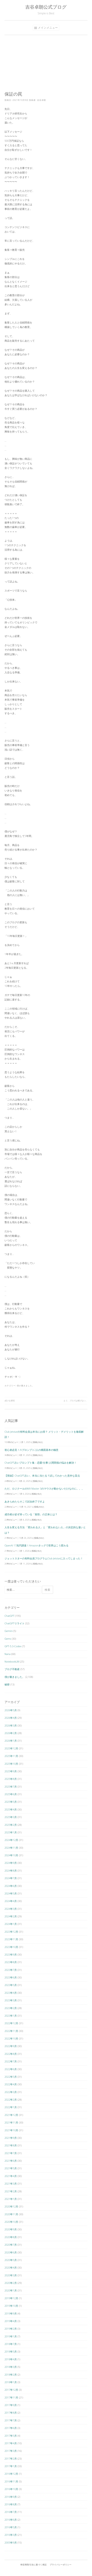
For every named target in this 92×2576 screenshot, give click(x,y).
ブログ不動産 (12, 1669)
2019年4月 (11, 2321)
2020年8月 (11, 2237)
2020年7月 (11, 2244)
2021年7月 (11, 2153)
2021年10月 (11, 2130)
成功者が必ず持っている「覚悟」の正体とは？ (31, 1514)
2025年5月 (11, 1801)
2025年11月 (11, 1756)
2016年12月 (11, 2473)
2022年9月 (11, 2046)
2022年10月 (11, 2038)
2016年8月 (11, 2504)
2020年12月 (11, 2206)
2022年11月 (11, 2031)
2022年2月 (11, 2099)
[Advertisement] (46, 63)
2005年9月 (11, 2542)
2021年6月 (11, 2160)
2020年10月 (11, 2221)
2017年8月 (11, 2412)
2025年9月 (11, 1771)
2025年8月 (11, 1778)
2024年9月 (11, 1862)
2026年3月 (11, 1725)
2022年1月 (11, 2107)
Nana (8, 1654)
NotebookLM (12, 1661)
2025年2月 (11, 1824)
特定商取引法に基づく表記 (33, 2564)
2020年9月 (11, 2229)
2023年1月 (11, 2015)
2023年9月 (11, 1954)
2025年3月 (11, 1817)
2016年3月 (11, 2534)
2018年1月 (11, 2382)
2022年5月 (11, 2076)
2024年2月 (11, 1916)
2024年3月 (11, 1908)
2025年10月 (11, 1763)
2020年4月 (11, 2267)
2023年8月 (11, 1962)
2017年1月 (11, 2466)
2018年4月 (11, 2359)
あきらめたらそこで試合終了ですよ (25, 1501)
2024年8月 (11, 1870)
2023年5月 (11, 1985)
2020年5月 (11, 2260)
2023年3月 (11, 2000)
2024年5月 (11, 1893)
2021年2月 (11, 2191)
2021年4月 (11, 2176)
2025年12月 (11, 1748)
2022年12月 (11, 2023)
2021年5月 (11, 2168)
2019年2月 (11, 2328)
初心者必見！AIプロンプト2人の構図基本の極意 (31, 1449)
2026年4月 (11, 1717)
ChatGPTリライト (15, 1623)
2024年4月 (11, 1901)
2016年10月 (11, 2489)
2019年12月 (11, 2298)
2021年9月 (11, 2137)
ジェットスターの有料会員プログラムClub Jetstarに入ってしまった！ (44, 1558)
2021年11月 (11, 2122)
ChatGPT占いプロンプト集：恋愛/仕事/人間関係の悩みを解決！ (41, 1462)
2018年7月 (11, 2344)
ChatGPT (9, 1615)
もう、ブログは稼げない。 (75, 1400)
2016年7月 (11, 2512)
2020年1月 (11, 2290)
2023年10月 (11, 1947)
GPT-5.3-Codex (13, 1646)
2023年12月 (11, 1931)
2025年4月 (11, 1809)
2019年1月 (11, 2336)
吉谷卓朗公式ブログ (46, 7)
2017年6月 (11, 2428)
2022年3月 (11, 2092)
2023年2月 (11, 2008)
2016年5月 (11, 2527)
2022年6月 (11, 2069)
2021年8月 (11, 2145)
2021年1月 (11, 2199)
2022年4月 (11, 2084)
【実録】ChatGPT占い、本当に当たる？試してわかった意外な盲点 (42, 1475)
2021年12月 (11, 2115)
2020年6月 (11, 2252)
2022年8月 (11, 2053)
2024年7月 (11, 1878)
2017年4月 (11, 2443)
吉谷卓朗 (41, 100)
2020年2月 (11, 2283)
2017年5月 (11, 2435)
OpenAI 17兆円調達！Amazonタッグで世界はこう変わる (36, 1545)
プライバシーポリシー (61, 2564)
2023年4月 (11, 1992)
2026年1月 (11, 1740)
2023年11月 (11, 1939)
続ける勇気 (10, 1400)
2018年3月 (11, 2366)
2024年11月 (11, 1847)
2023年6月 (11, 1977)
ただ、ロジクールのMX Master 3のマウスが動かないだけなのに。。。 (44, 1488)
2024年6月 (11, 1886)
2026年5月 (11, 1710)
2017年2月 (11, 2458)
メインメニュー (48, 27)
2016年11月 (11, 2481)
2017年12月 (11, 2389)
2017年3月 (11, 2450)
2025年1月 (11, 1832)
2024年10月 (11, 1855)
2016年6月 (11, 2519)
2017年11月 (11, 2397)
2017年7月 (11, 2420)
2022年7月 (11, 2061)
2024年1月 (11, 1924)
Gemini (9, 1631)
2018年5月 (11, 2351)
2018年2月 (11, 2374)
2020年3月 (11, 2275)
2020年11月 (11, 2214)
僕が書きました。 (25, 1385)
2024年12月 (11, 1840)
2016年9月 (11, 2496)
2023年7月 (11, 1970)
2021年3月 (11, 2183)
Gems (8, 1638)
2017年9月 (11, 2405)
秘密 (7, 1684)
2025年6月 (11, 1794)
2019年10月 (11, 2305)
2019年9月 (11, 2313)
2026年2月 (11, 1733)
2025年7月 (11, 1786)
